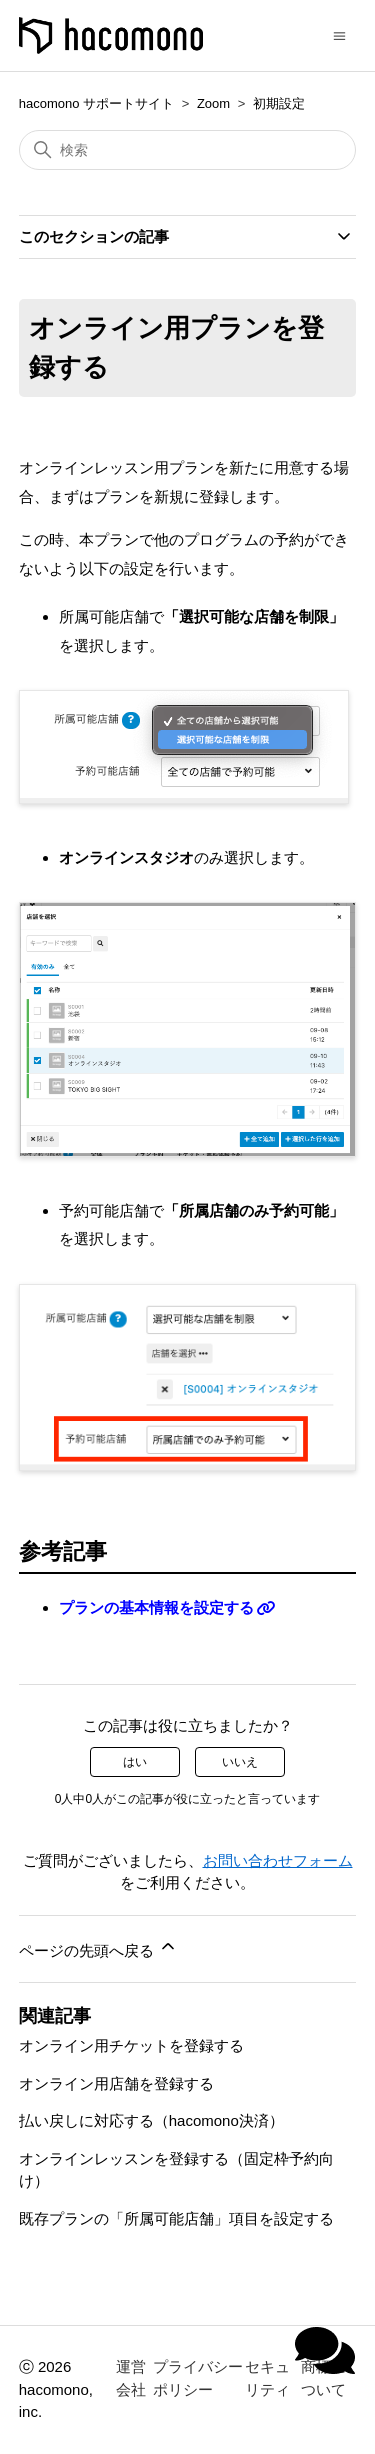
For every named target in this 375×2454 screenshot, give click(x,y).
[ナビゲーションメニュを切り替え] (339, 34)
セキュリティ (267, 2378)
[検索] (188, 150)
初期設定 (279, 103)
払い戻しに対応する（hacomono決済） (151, 2120)
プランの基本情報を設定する (156, 1607)
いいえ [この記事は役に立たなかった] (240, 1762)
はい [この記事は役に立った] (135, 1762)
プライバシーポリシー (198, 2378)
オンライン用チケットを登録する (131, 2045)
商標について (323, 2378)
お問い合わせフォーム (278, 1860)
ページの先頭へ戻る (98, 1947)
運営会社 (131, 2378)
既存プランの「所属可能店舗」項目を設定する (176, 2218)
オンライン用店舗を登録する (116, 2083)
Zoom (213, 103)
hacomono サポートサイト (96, 103)
